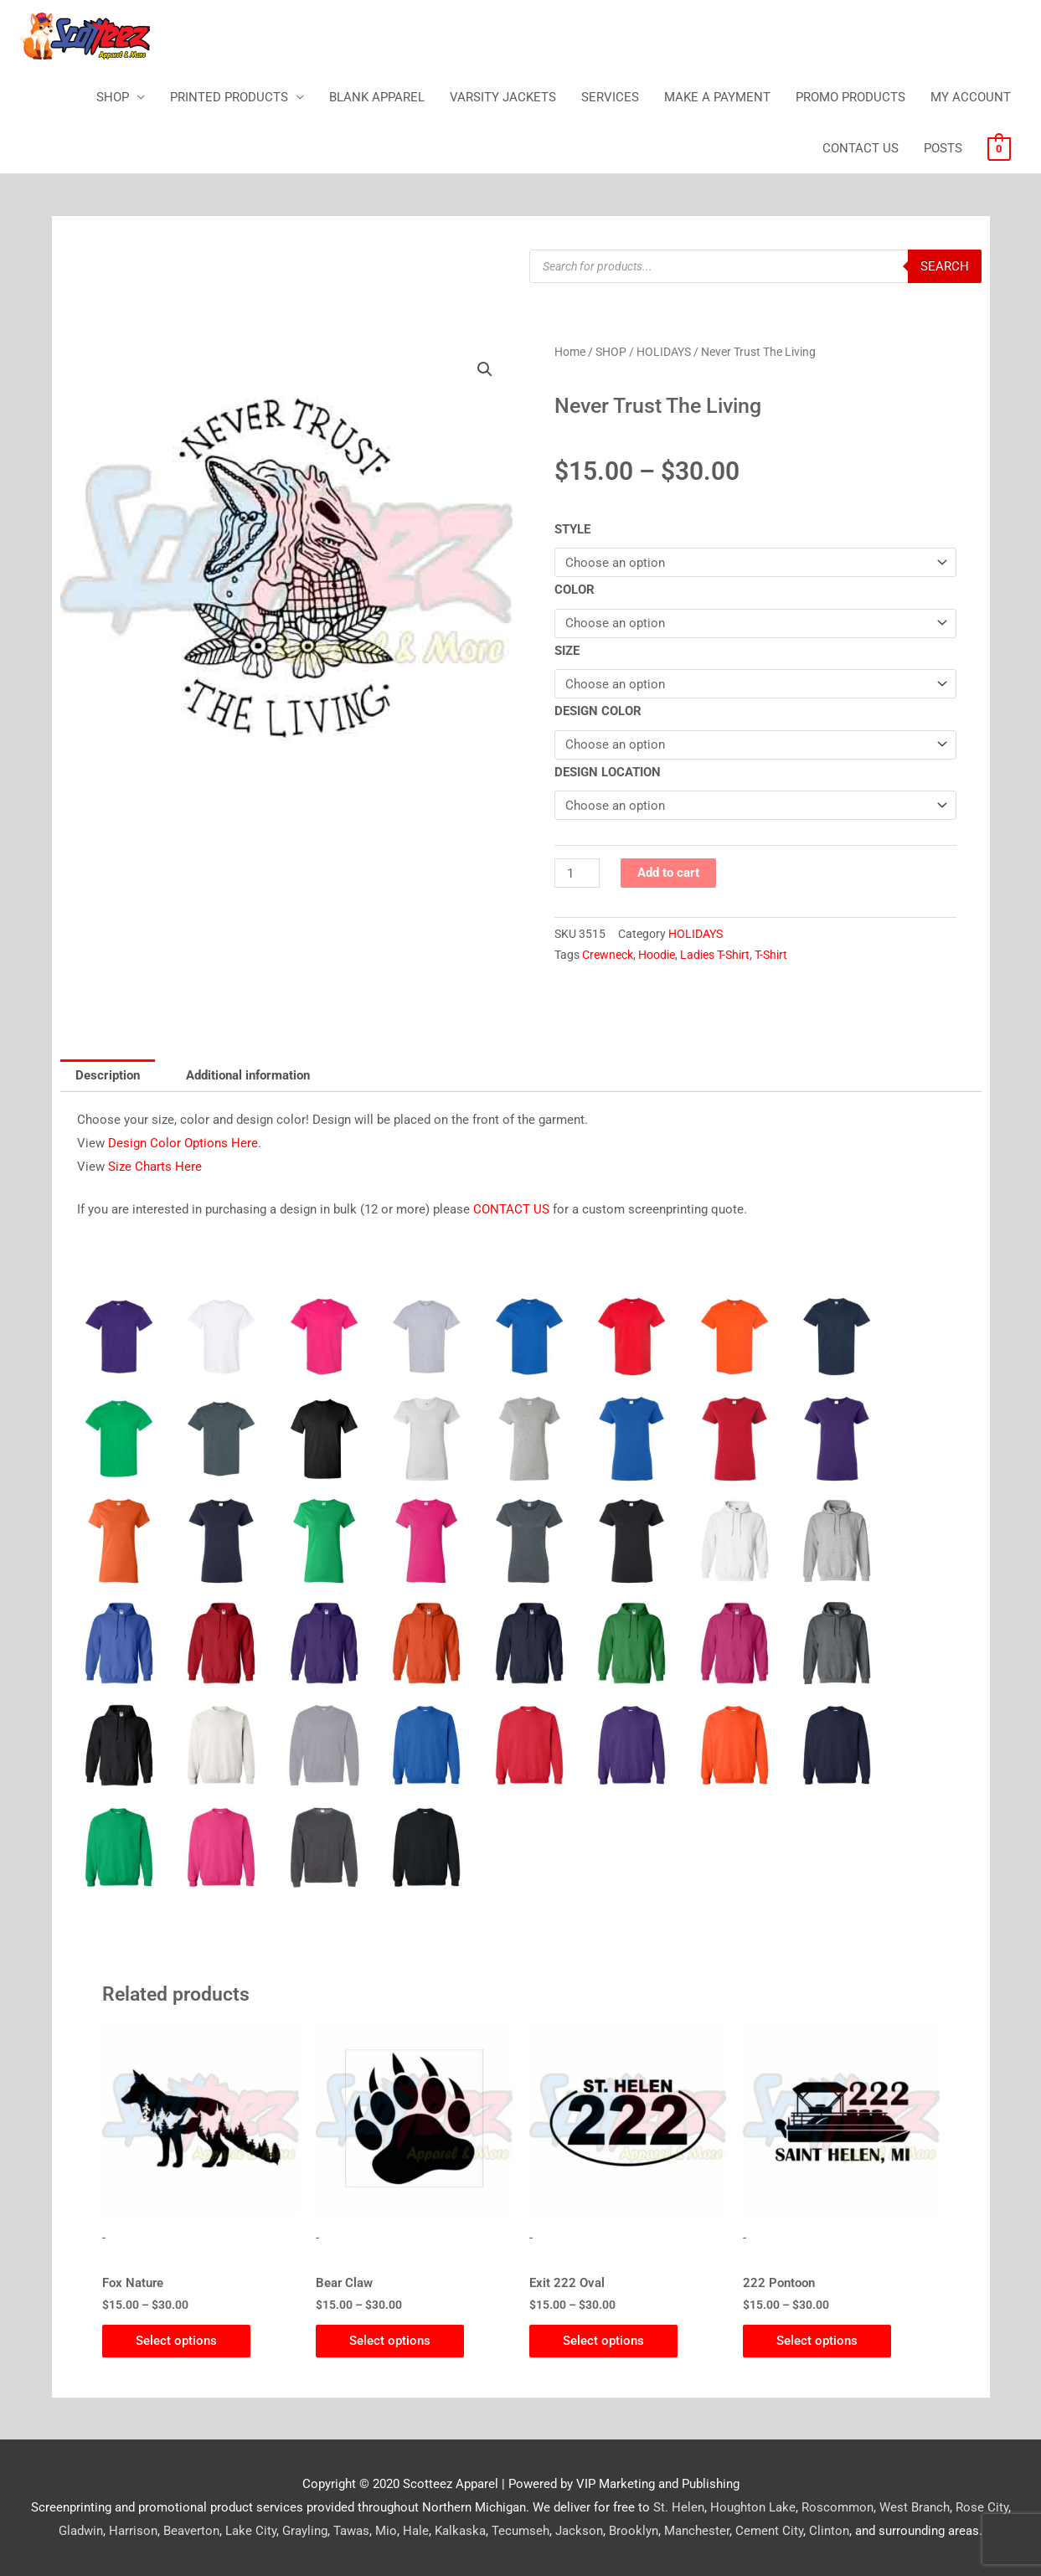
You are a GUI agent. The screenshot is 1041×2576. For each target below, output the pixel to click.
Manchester (696, 2530)
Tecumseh (520, 2530)
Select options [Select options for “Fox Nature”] (176, 2340)
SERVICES (610, 97)
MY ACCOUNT (970, 97)
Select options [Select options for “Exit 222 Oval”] (603, 2340)
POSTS (943, 148)
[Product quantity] (577, 873)
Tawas (351, 2530)
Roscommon (837, 2507)
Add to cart (668, 872)
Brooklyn (633, 2530)
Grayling (304, 2530)
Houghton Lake (753, 2507)
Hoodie (656, 954)
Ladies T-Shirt (715, 954)
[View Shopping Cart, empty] (998, 148)
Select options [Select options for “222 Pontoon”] (817, 2340)
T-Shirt (771, 954)
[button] (485, 369)
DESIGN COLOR (598, 711)
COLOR (574, 589)
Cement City (769, 2530)
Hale (416, 2530)
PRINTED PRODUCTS (229, 97)
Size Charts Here (155, 1166)
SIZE (567, 650)
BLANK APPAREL (377, 97)
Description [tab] (107, 1075)
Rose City (982, 2507)
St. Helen (678, 2507)
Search (944, 266)
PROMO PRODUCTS (850, 97)
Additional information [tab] (248, 1075)
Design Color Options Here (183, 1143)
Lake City (250, 2530)
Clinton (829, 2530)
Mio (386, 2530)
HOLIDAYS (663, 351)
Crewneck (607, 954)
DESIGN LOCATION (607, 772)
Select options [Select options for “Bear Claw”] (389, 2340)
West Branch (914, 2507)
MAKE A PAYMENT (717, 97)
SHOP (112, 97)
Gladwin (81, 2530)
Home (569, 351)
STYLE (572, 529)
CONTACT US (860, 148)
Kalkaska (460, 2530)
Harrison (133, 2530)
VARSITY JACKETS (503, 97)
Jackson (579, 2530)
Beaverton (191, 2530)
